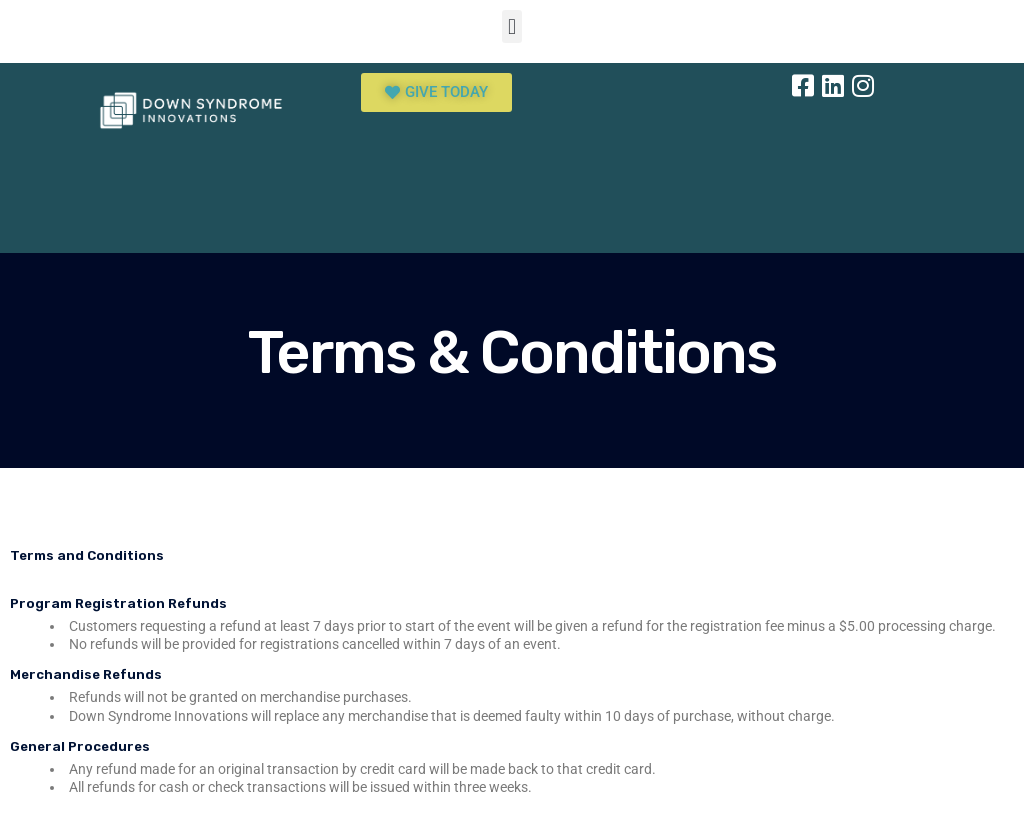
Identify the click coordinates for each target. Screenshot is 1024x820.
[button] (511, 26)
